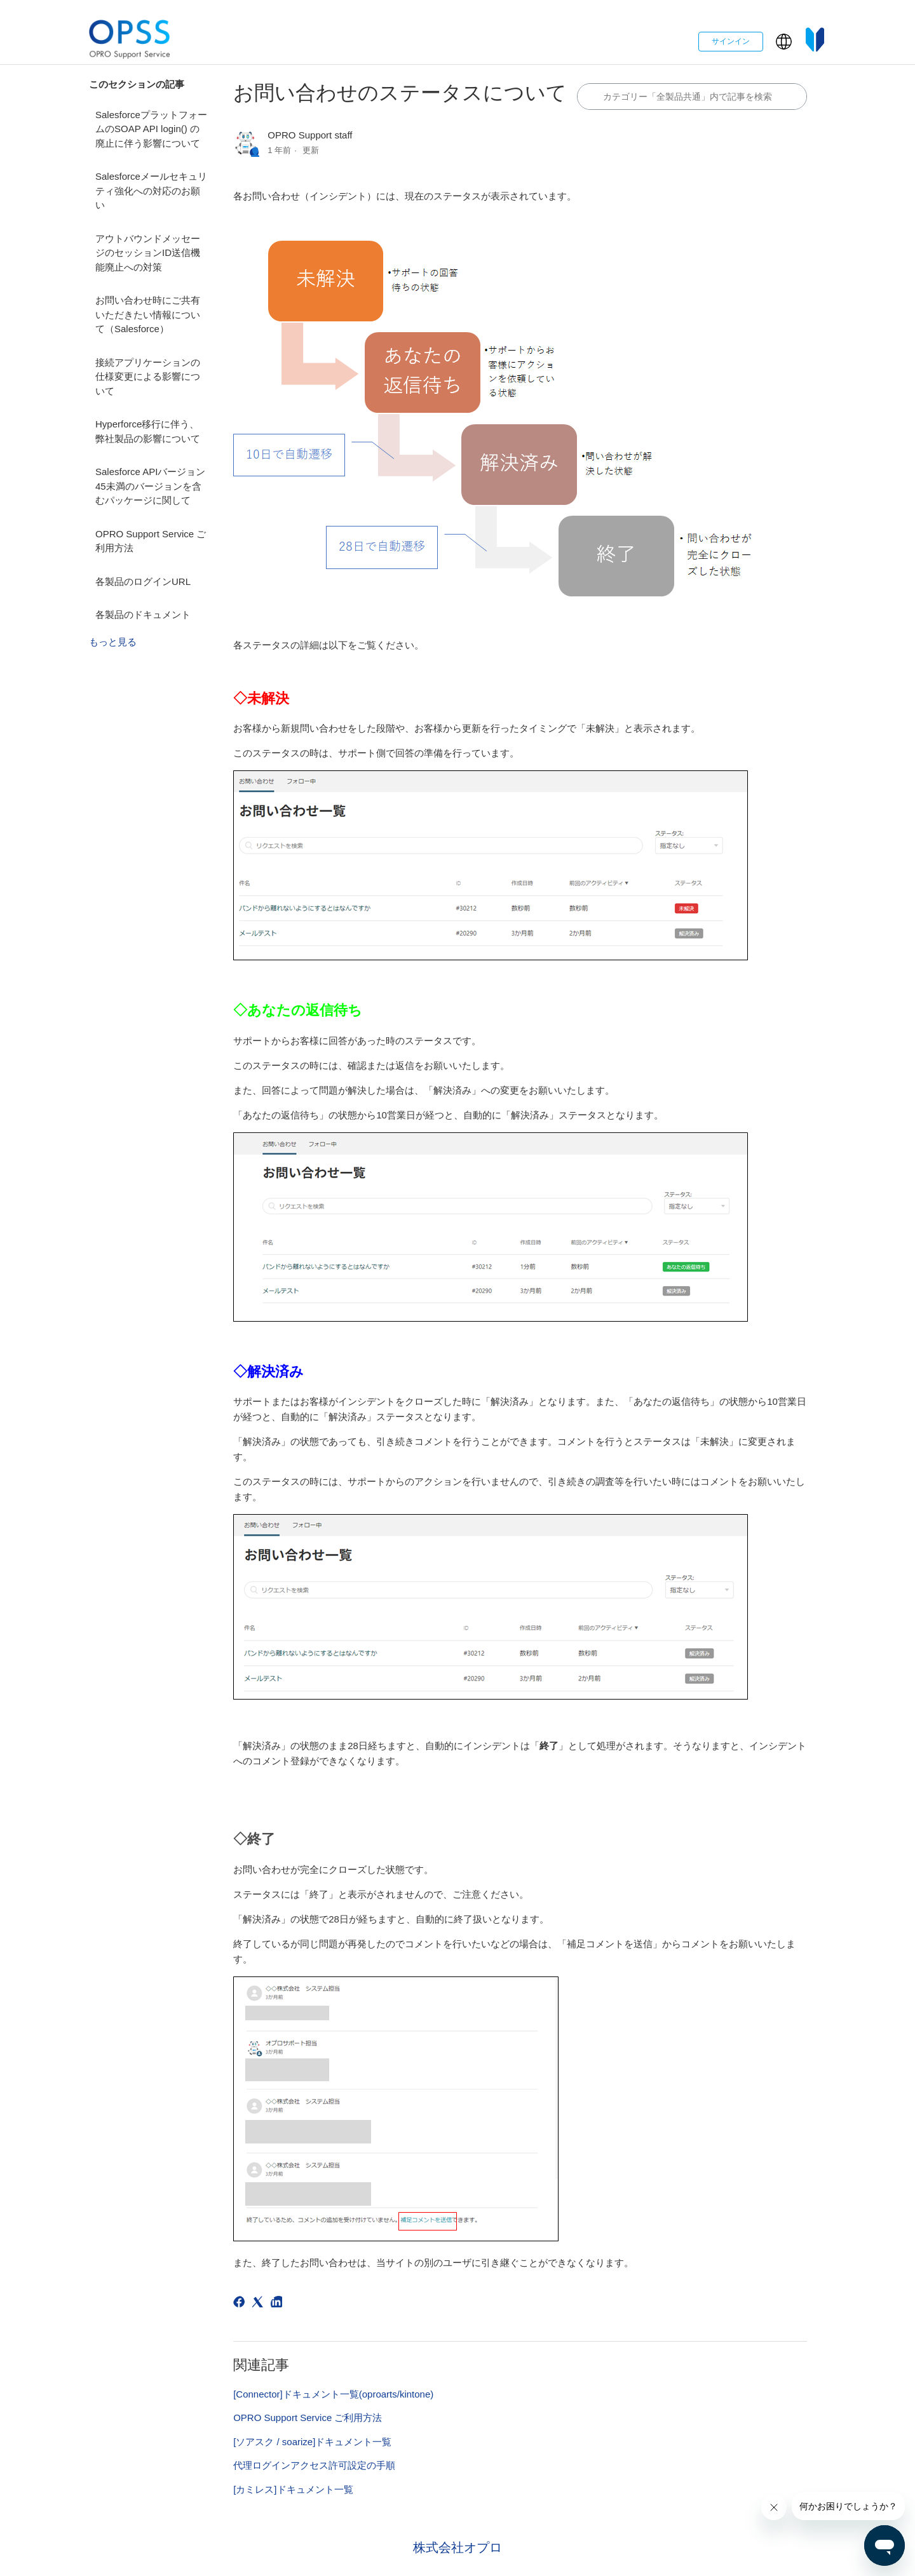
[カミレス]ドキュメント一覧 (293, 2489)
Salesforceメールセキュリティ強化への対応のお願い (151, 190)
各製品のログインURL (143, 581)
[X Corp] (260, 2304)
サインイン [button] (731, 41)
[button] (784, 42)
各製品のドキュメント (143, 614)
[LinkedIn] (279, 2304)
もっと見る (113, 641)
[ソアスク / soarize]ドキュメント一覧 (312, 2441)
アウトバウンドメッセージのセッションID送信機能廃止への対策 (147, 252)
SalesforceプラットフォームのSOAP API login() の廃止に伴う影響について (151, 129)
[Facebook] (241, 2304)
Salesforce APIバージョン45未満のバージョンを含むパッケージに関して (150, 486)
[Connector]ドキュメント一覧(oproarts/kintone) (333, 2394)
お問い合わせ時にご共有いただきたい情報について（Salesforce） (147, 314)
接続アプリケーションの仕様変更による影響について (147, 376)
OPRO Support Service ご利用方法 (150, 541)
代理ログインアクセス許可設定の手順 (314, 2465)
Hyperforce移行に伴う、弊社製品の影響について (147, 431)
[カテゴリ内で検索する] (692, 96)
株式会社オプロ (457, 2547)
